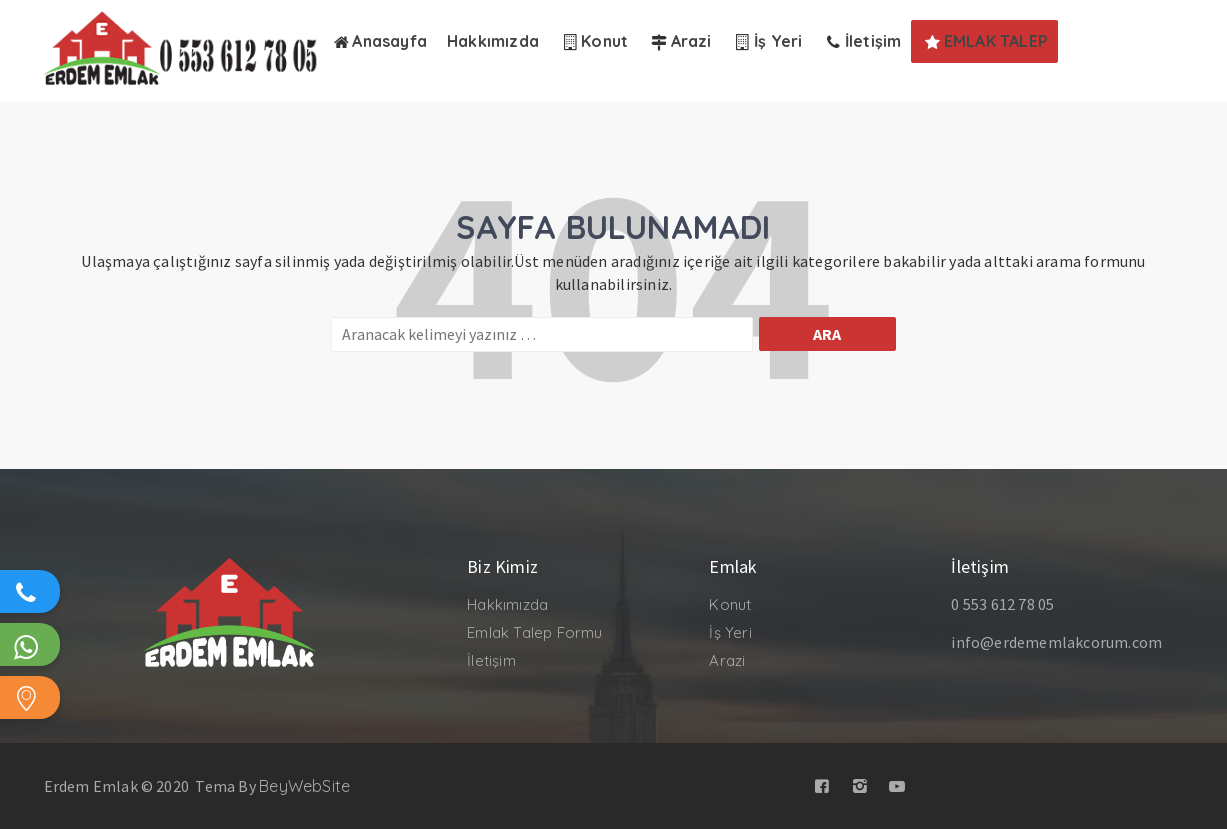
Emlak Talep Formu (534, 632)
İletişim (491, 660)
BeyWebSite (304, 786)
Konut (730, 604)
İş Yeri (730, 632)
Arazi (727, 660)
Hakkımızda (507, 604)
